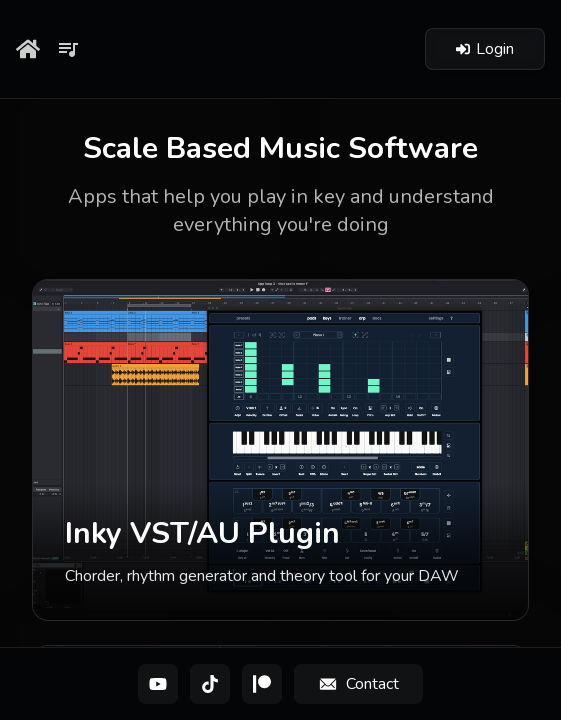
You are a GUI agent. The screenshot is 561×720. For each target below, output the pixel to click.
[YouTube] (158, 684)
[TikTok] (210, 684)
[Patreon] (262, 684)
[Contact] (358, 684)
